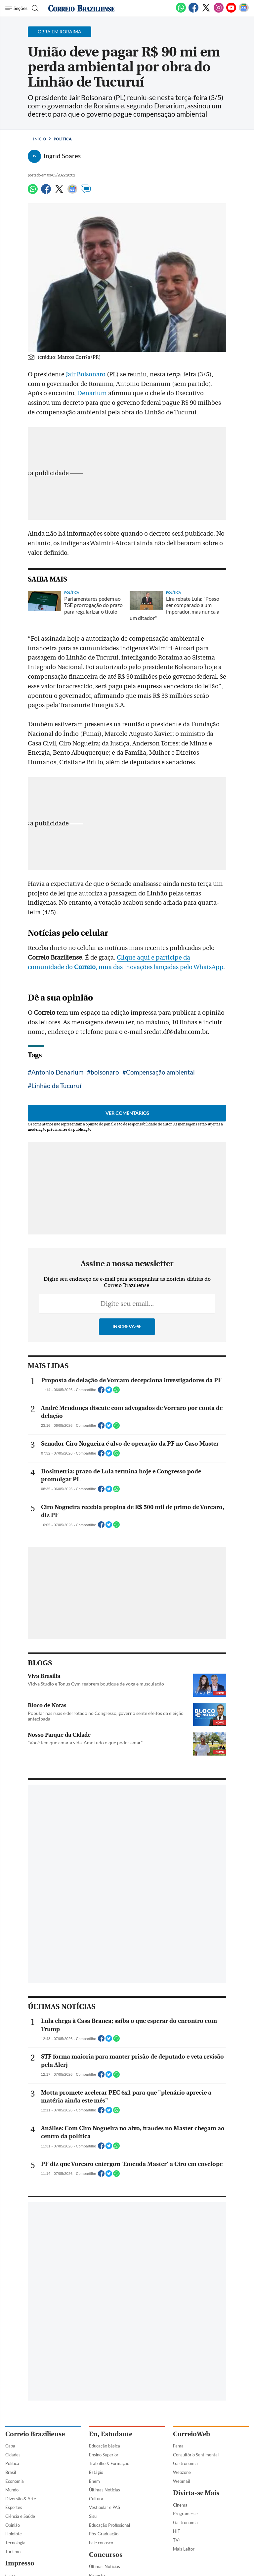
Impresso (19, 2563)
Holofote (13, 2533)
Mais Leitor (183, 2549)
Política (62, 138)
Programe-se (185, 2513)
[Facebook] (193, 11)
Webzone (182, 2472)
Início (39, 138)
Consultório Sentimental (196, 2454)
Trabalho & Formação (109, 2463)
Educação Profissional (109, 2525)
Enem (94, 2481)
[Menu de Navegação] (16, 8)
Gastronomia (185, 2463)
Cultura (96, 2498)
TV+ (177, 2540)
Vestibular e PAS (104, 2507)
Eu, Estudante (110, 2434)
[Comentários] (86, 192)
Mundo (12, 2489)
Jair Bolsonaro (86, 374)
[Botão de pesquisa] (34, 8)
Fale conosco (101, 2542)
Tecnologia (15, 2542)
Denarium (91, 393)
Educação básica (104, 2445)
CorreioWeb (191, 2434)
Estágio (96, 2472)
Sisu (93, 2516)
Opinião (12, 2525)
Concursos (105, 2554)
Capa (10, 2445)
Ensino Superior (103, 2454)
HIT (176, 2531)
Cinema (180, 2505)
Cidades (13, 2454)
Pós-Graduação (103, 2533)
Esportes (13, 2507)
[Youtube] (231, 11)
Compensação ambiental (160, 1072)
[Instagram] (219, 11)
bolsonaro (105, 1072)
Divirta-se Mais (196, 2493)
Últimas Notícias (104, 2489)
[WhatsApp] (181, 11)
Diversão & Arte (20, 2498)
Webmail (181, 2481)
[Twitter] (206, 11)
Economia (14, 2481)
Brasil (10, 2472)
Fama (178, 2445)
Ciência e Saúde (20, 2516)
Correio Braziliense (35, 2434)
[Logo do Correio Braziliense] (81, 8)
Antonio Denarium (57, 1072)
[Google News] (244, 11)
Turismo (13, 2551)
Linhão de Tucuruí (56, 1085)
